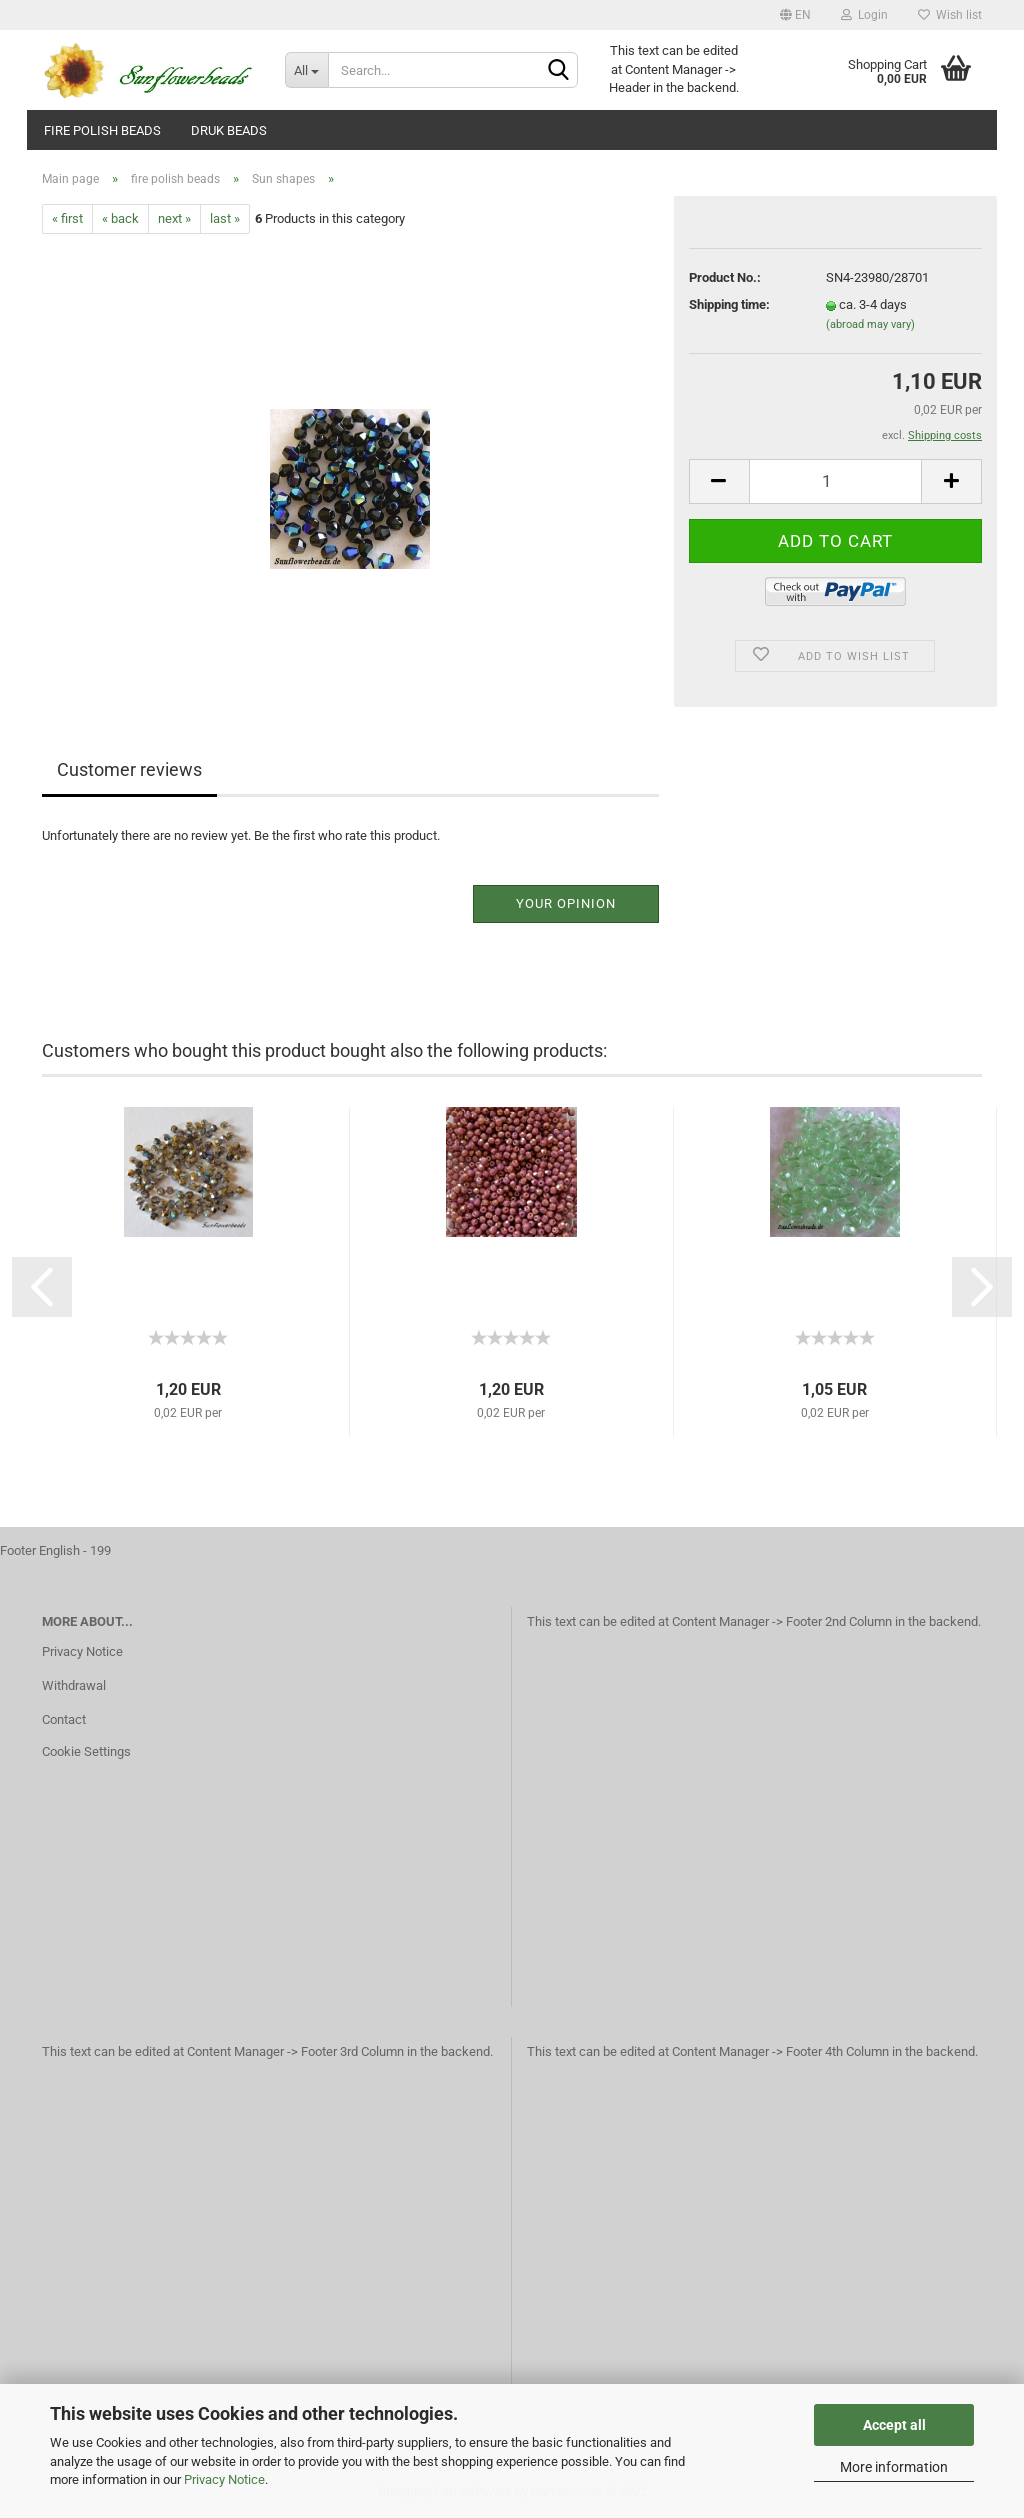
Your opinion (566, 903)
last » (225, 218)
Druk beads (229, 130)
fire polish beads (102, 130)
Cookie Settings (86, 1751)
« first (67, 218)
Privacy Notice (224, 2479)
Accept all (894, 2425)
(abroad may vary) (870, 324)
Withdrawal (74, 1685)
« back (120, 218)
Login (864, 15)
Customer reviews (129, 769)
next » (174, 218)
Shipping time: (729, 304)
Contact (64, 1719)
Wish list (950, 15)
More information (894, 2467)
